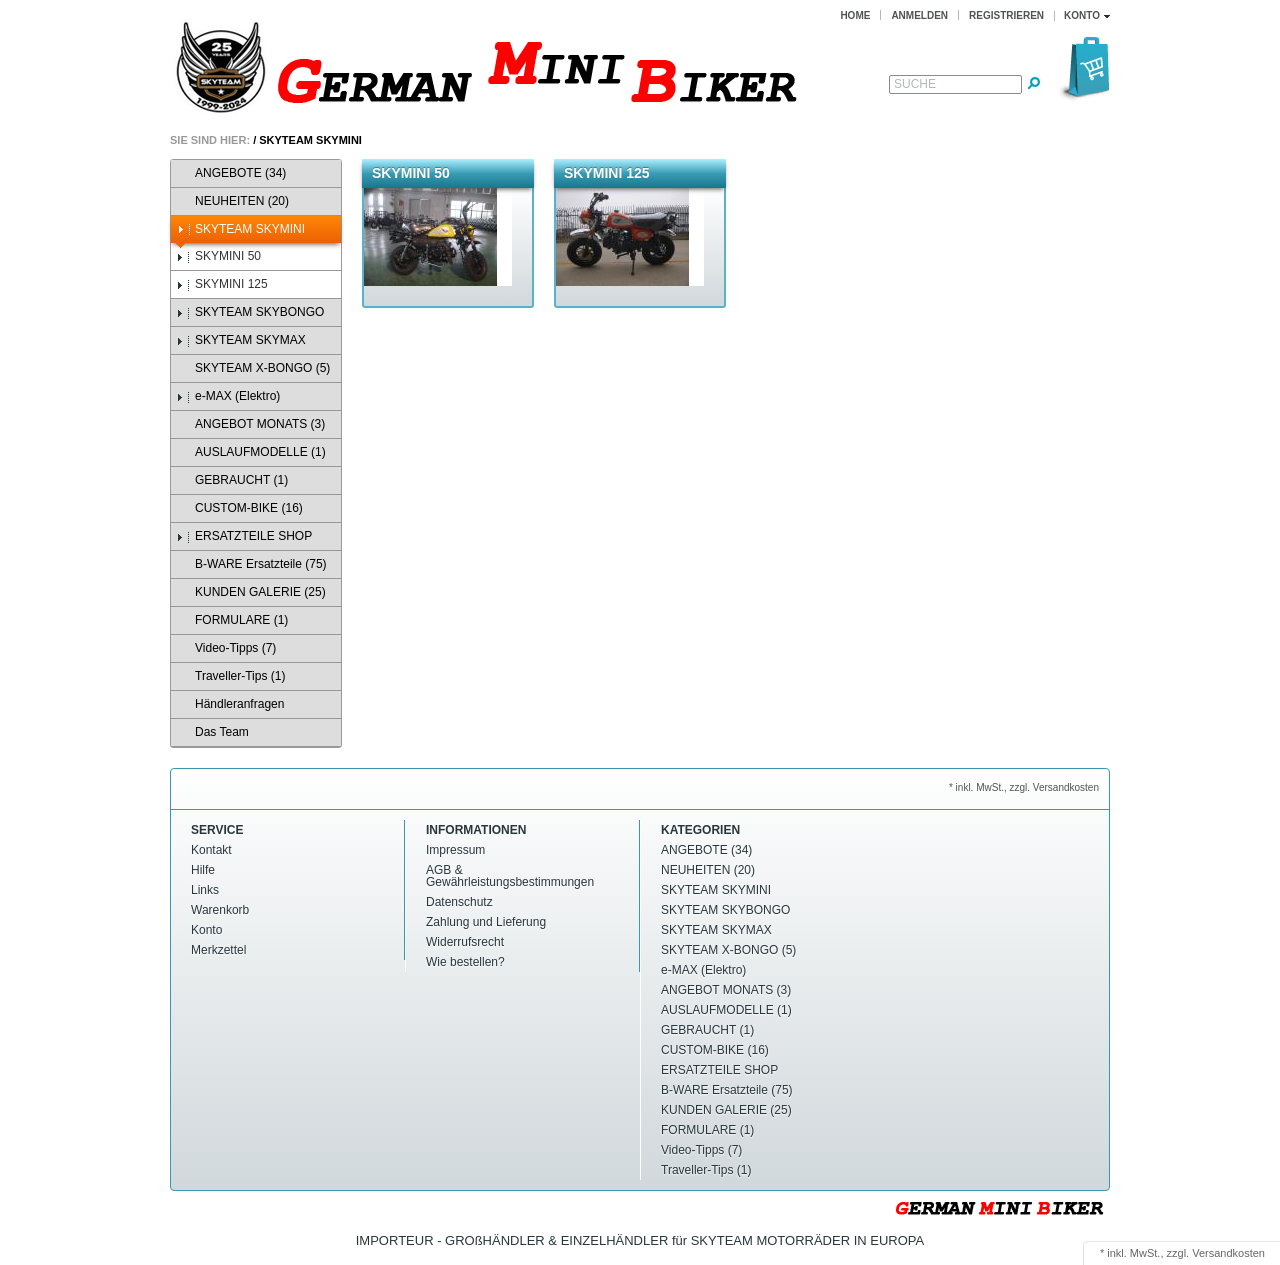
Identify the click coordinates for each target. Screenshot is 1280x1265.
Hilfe (203, 870)
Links (205, 890)
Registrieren (1006, 15)
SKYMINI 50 (218, 256)
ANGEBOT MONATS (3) (250, 424)
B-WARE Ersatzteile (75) (251, 564)
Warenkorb (220, 910)
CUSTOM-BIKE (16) (239, 508)
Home (855, 15)
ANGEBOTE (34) (231, 173)
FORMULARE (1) (232, 620)
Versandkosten (1228, 1253)
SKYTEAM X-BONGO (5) (253, 368)
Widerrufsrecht (465, 942)
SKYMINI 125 (222, 284)
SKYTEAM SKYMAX (241, 340)
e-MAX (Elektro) (228, 396)
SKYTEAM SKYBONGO (250, 312)
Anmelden (919, 15)
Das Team (212, 732)
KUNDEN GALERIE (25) (251, 592)
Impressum (455, 850)
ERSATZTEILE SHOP (244, 536)
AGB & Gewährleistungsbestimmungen (510, 876)
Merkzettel (218, 950)
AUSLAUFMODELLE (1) (251, 452)
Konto (206, 930)
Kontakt (211, 850)
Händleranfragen (230, 704)
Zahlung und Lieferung (486, 922)
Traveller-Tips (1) (230, 676)
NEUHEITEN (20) (232, 201)
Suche (915, 84)
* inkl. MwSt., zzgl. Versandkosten (1024, 787)
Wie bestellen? (465, 962)
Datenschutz (459, 902)
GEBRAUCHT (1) (232, 480)
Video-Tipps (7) (226, 648)
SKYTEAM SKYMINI (310, 140)
